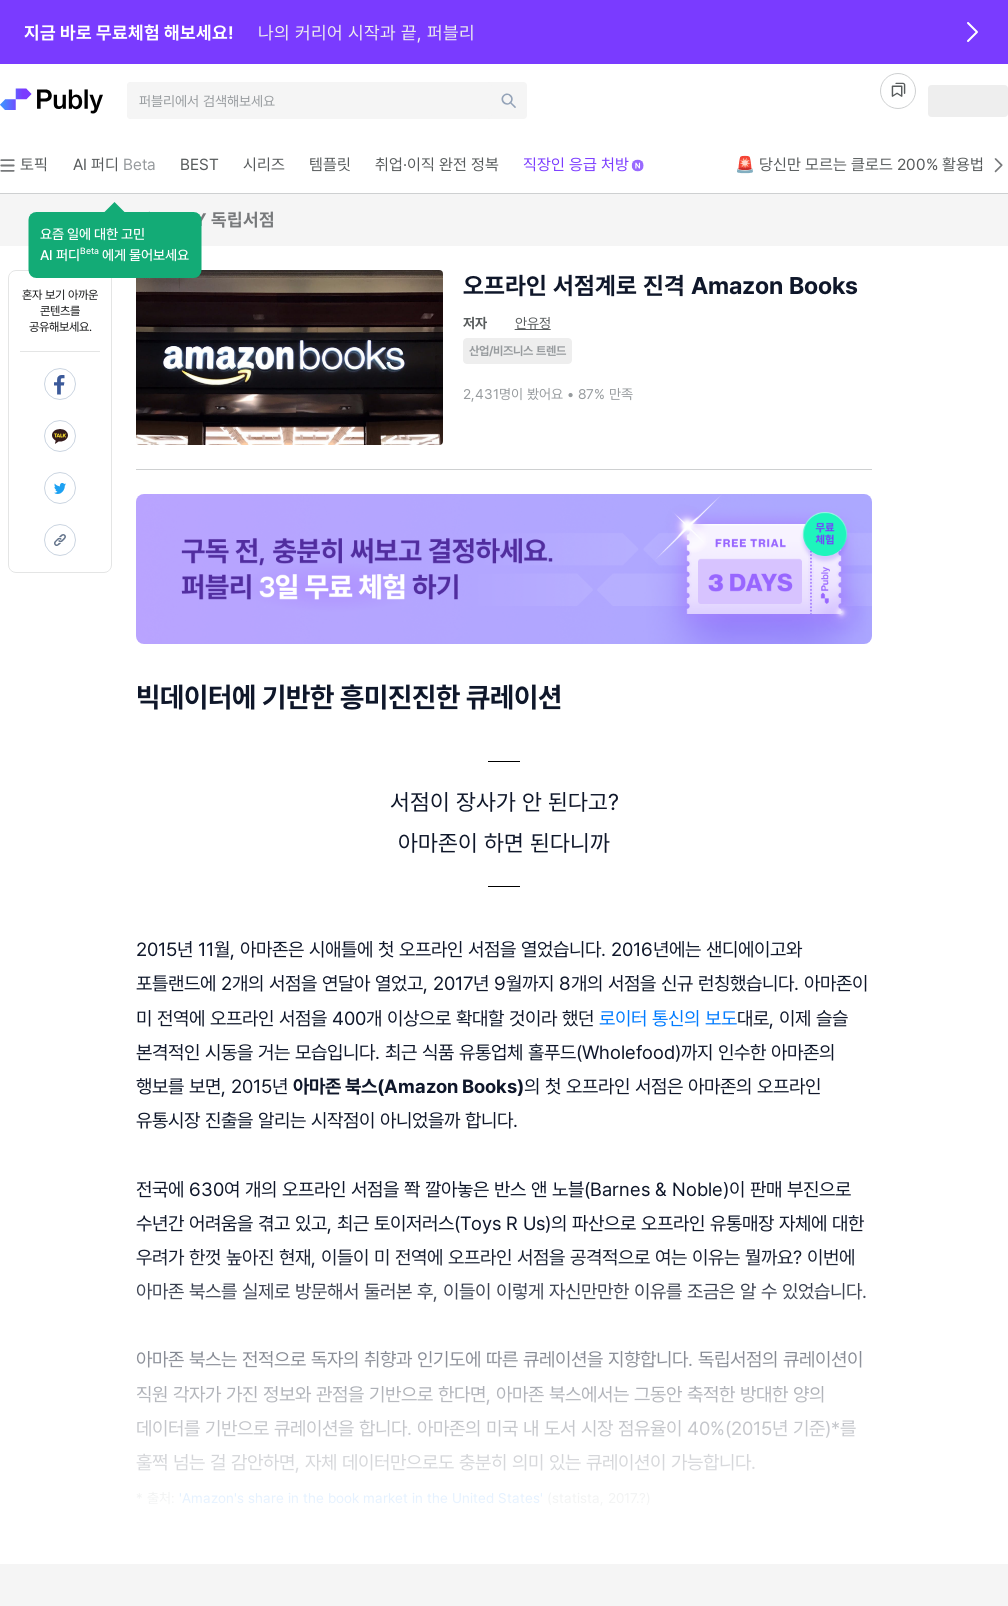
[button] (114, 245)
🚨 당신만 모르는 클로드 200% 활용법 (871, 165)
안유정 (533, 323)
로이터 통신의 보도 (668, 1018)
